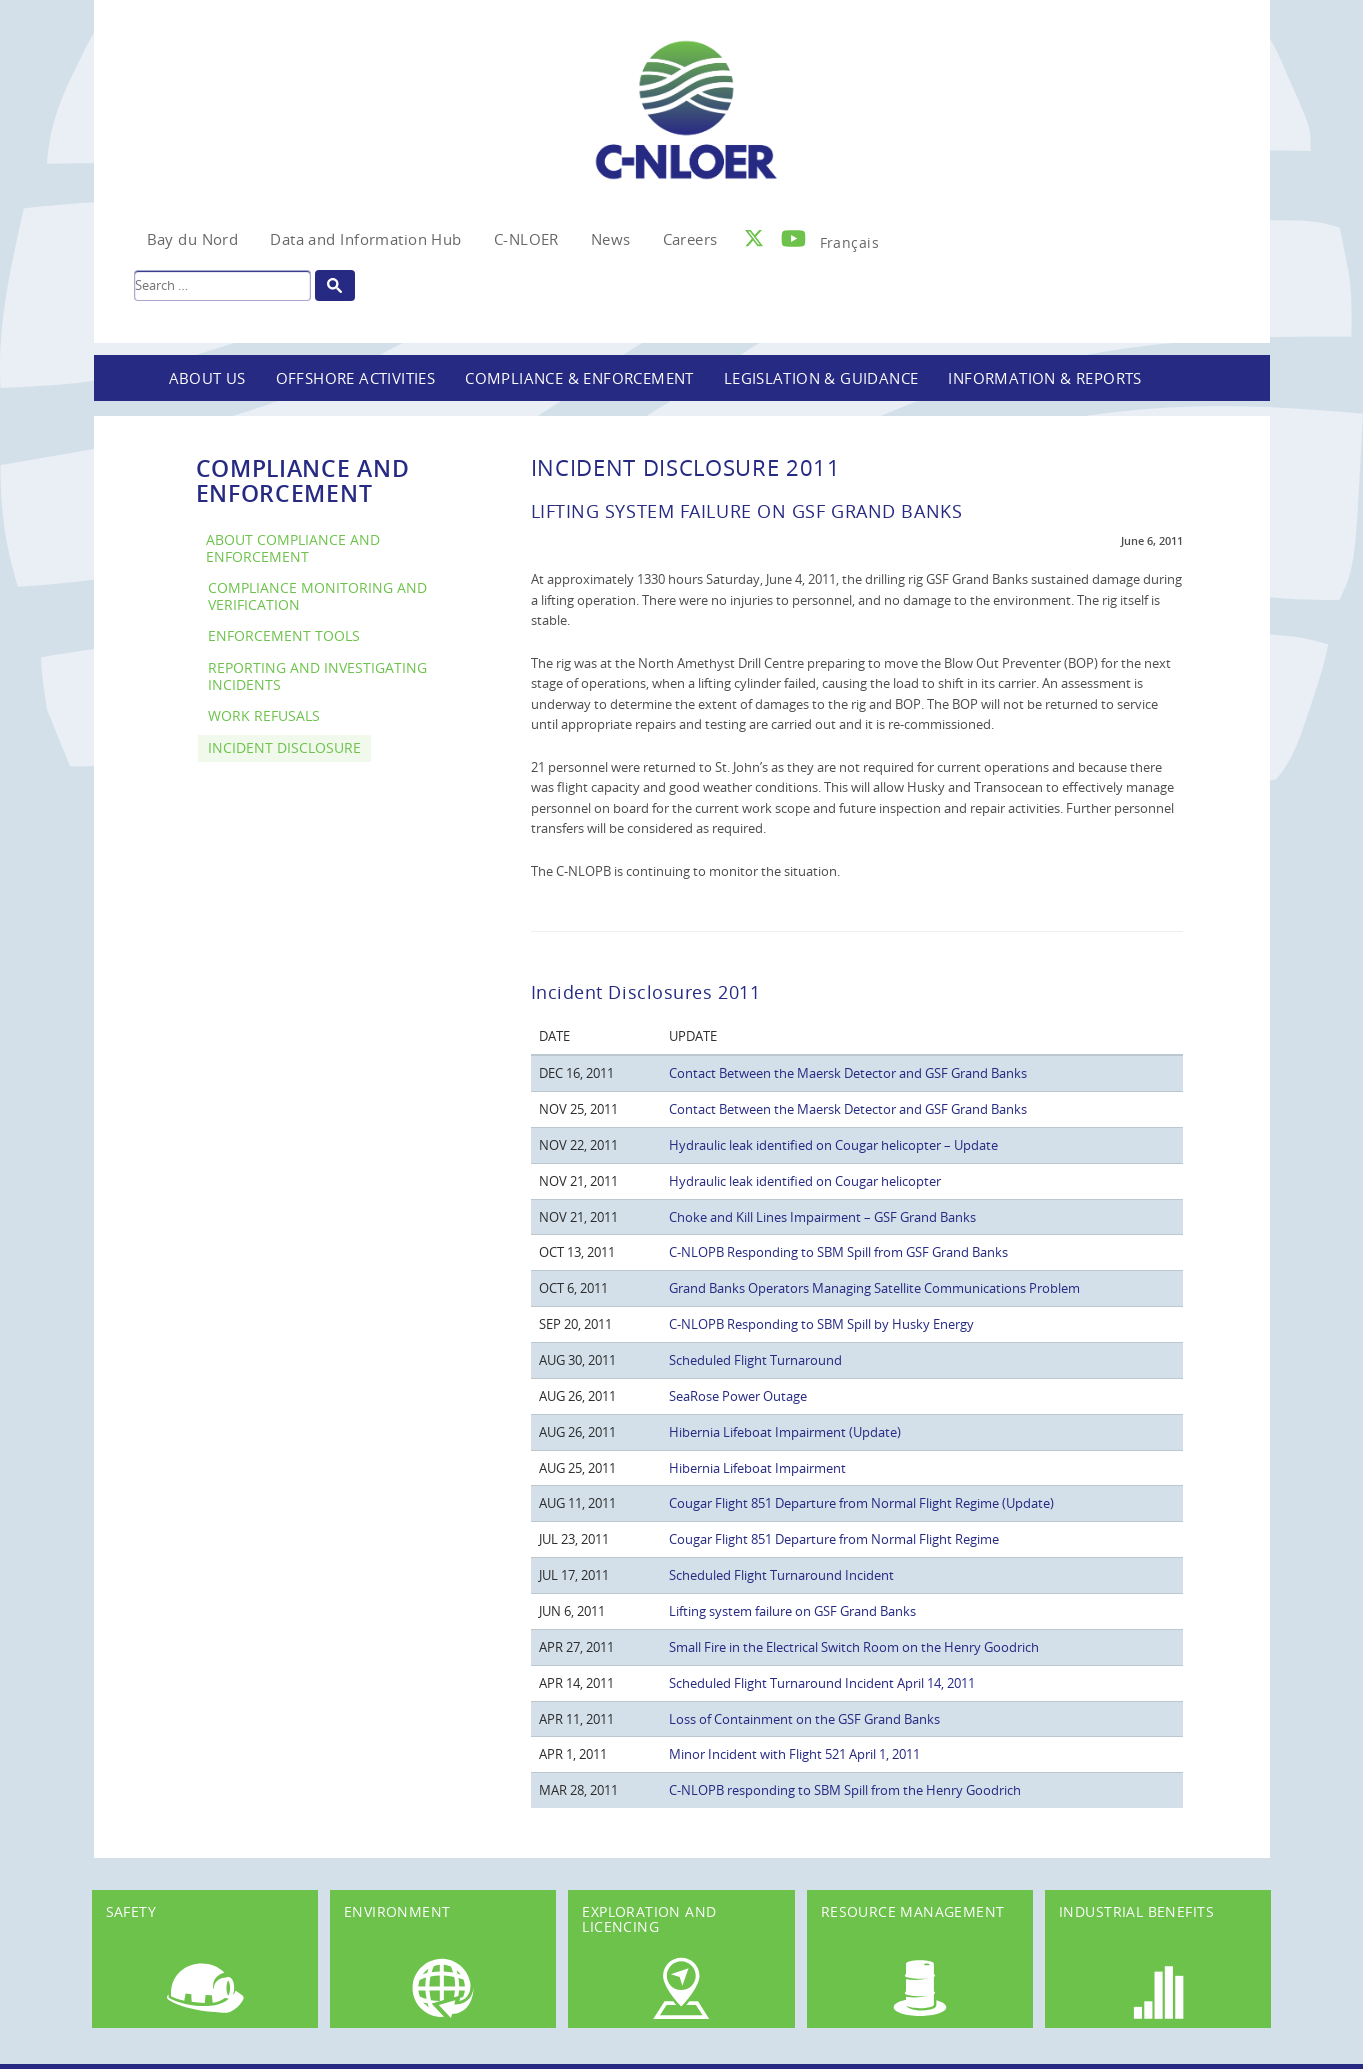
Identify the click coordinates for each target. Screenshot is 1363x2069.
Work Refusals (264, 715)
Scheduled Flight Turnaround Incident (781, 1575)
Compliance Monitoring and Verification (317, 596)
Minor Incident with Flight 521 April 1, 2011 (794, 1754)
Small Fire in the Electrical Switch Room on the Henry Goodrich (854, 1647)
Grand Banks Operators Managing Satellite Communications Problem (874, 1288)
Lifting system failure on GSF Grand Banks (792, 1611)
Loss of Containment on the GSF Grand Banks (804, 1719)
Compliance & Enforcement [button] (579, 378)
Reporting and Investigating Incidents (317, 676)
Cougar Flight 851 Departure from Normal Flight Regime (834, 1539)
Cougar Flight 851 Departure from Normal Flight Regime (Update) (861, 1503)
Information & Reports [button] (1044, 378)
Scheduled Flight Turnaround (755, 1360)
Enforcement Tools (284, 635)
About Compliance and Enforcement (293, 548)
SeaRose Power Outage (738, 1396)
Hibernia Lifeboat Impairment (757, 1468)
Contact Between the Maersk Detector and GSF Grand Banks (848, 1073)
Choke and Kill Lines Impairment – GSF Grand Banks (822, 1217)
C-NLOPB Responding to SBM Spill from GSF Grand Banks (838, 1252)
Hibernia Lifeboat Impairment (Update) (785, 1432)
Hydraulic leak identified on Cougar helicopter (805, 1181)
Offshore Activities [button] (356, 378)
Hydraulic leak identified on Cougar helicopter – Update (833, 1145)
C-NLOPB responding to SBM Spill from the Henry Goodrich (845, 1790)
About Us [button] (207, 378)
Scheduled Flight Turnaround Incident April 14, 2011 (822, 1683)
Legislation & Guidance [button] (821, 378)
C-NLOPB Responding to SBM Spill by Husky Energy (821, 1324)
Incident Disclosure (284, 747)
